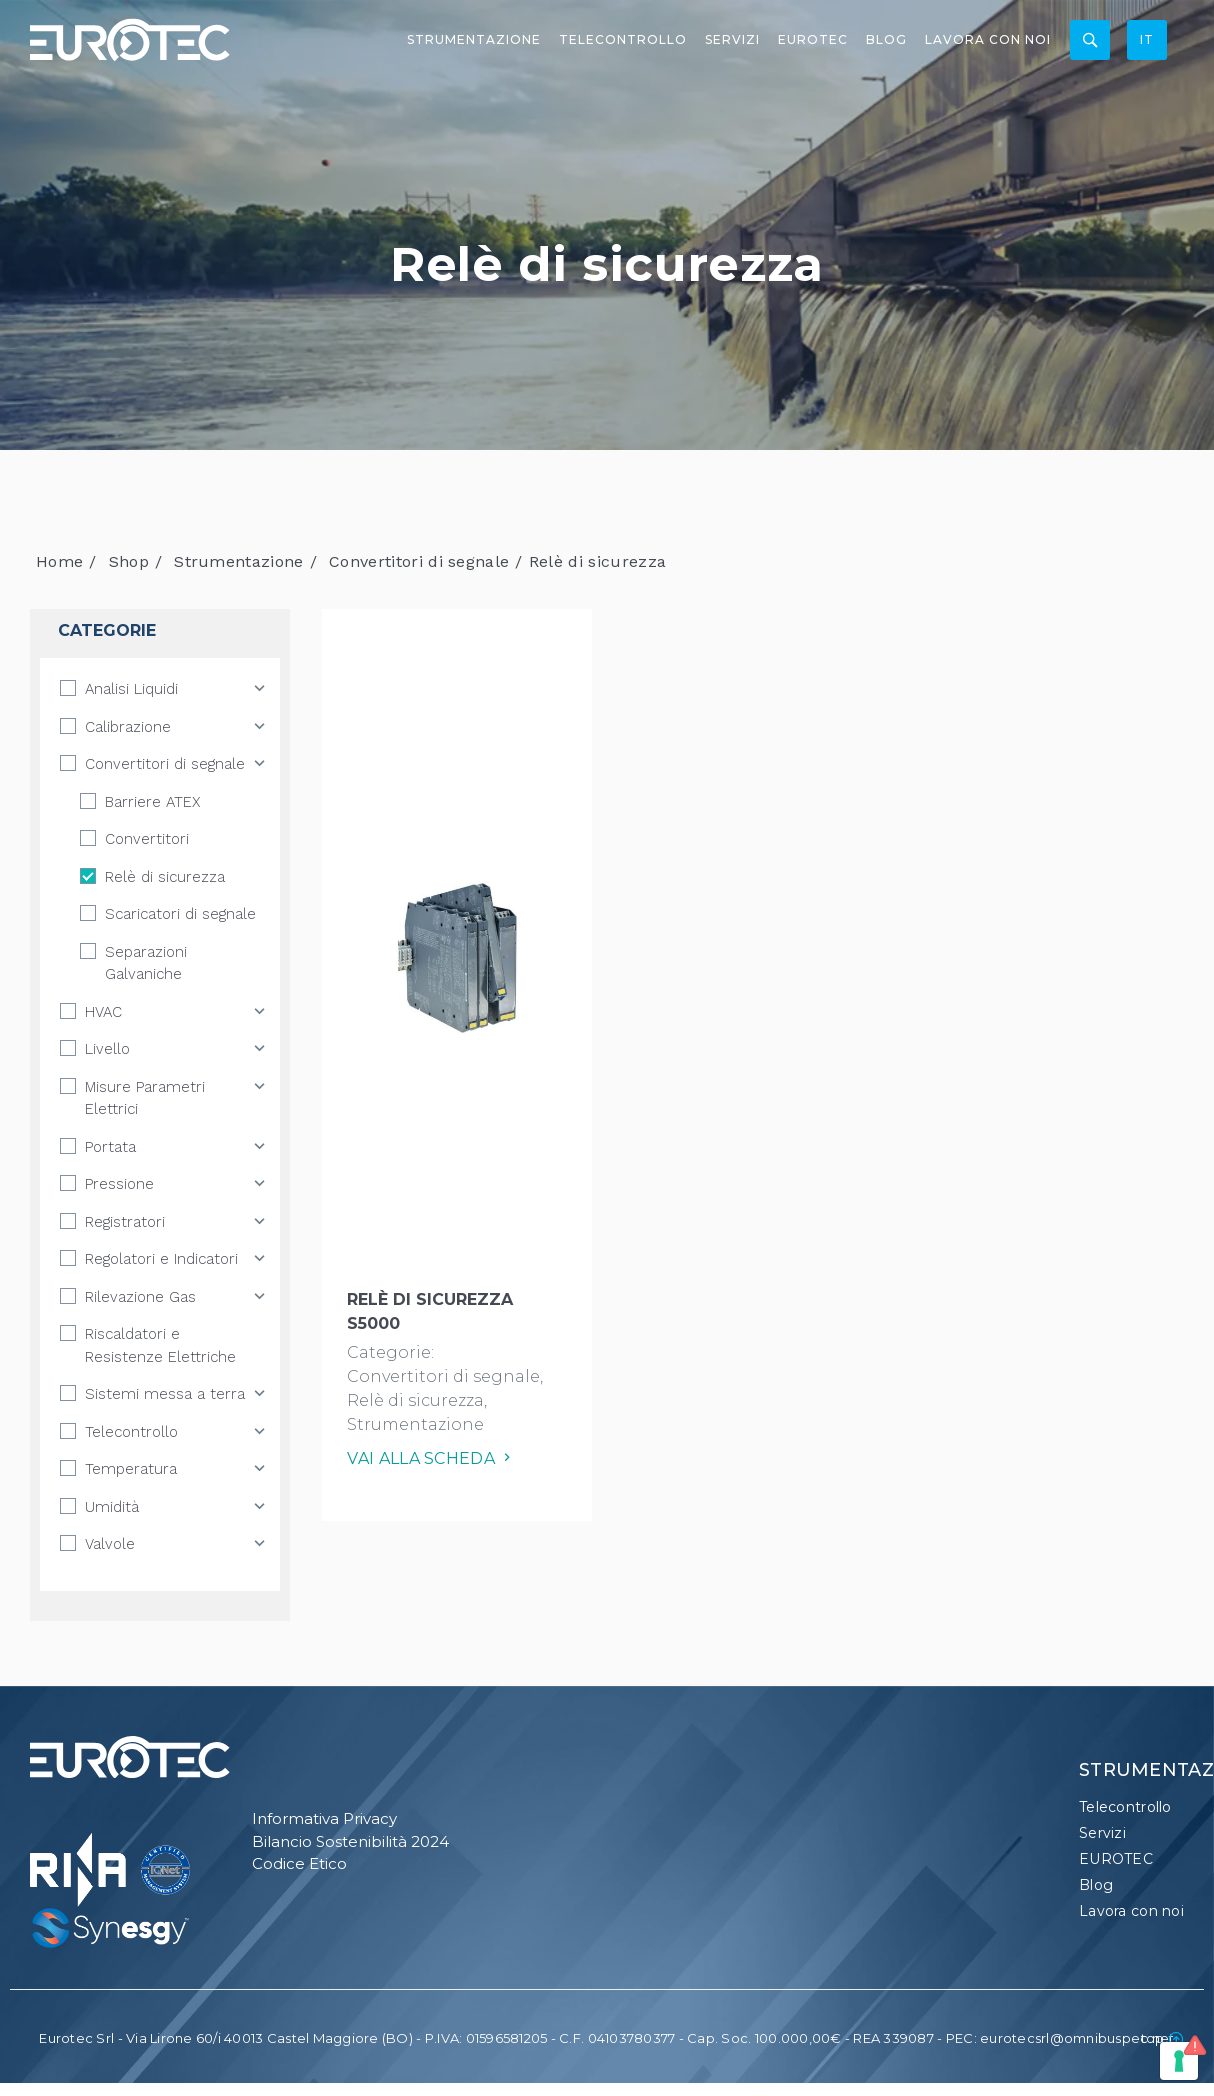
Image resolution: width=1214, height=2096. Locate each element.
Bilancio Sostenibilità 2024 (350, 1841)
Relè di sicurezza (165, 877)
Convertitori (147, 839)
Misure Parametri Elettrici (145, 1098)
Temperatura (131, 1469)
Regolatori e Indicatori (161, 1259)
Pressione (119, 1184)
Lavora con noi (988, 39)
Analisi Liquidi (131, 689)
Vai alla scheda (431, 1458)
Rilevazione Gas (140, 1297)
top (1162, 2039)
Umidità (112, 1507)
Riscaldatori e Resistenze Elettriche (160, 1345)
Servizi (732, 39)
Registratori (125, 1222)
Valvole (110, 1544)
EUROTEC (813, 39)
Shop (129, 561)
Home (59, 561)
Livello (107, 1049)
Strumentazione (474, 39)
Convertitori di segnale (419, 561)
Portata (110, 1147)
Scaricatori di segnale (180, 914)
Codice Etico (299, 1863)
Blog (886, 39)
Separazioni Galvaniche (146, 963)
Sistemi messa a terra (165, 1394)
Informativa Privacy (324, 1818)
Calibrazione (128, 727)
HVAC (103, 1012)
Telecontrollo (623, 39)
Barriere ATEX (152, 802)
